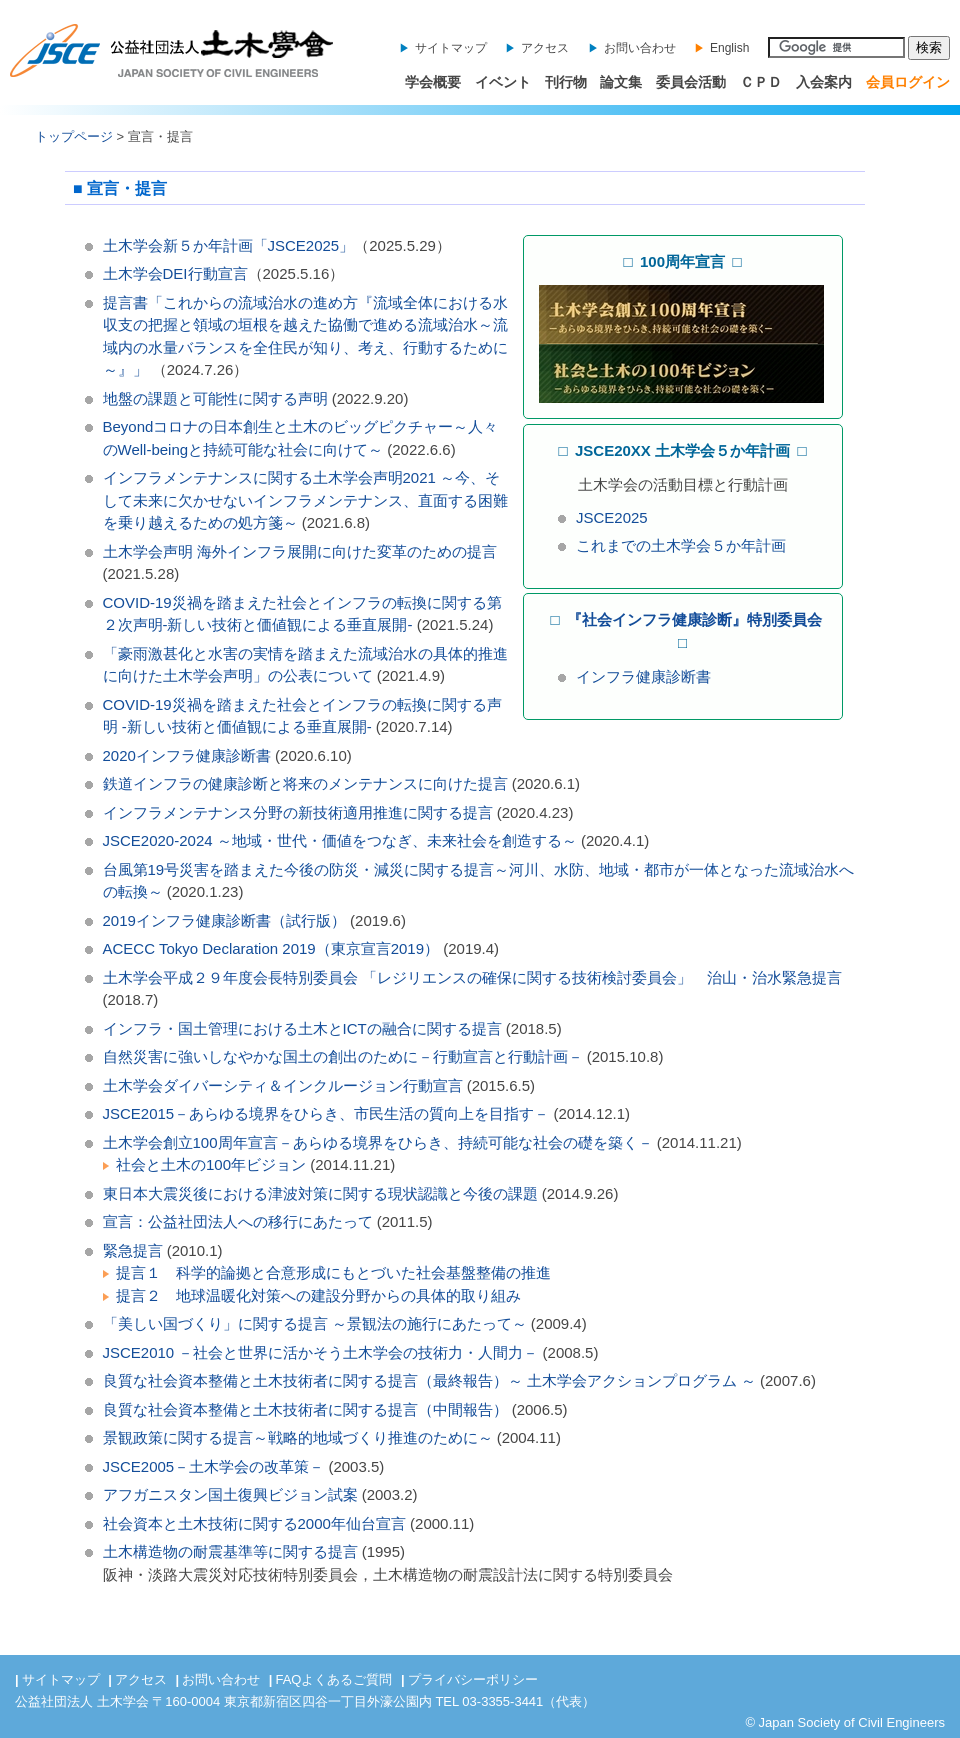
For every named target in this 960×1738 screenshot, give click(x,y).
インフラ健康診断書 (643, 676)
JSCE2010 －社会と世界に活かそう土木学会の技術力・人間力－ (321, 1352)
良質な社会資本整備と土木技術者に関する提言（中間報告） (307, 1409)
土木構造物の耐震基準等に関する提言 (230, 1551)
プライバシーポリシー (473, 1679)
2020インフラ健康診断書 (187, 755)
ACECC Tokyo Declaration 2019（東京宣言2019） (271, 948)
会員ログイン (908, 82)
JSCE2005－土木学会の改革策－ (214, 1466)
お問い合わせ (640, 48)
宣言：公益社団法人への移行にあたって (238, 1221)
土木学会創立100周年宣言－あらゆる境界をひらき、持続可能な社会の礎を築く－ (378, 1142)
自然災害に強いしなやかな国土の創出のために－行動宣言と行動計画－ (343, 1056)
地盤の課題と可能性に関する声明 (215, 398)
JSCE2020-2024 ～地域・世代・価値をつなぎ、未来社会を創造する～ (340, 840)
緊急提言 (133, 1250)
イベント (503, 82)
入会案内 (824, 82)
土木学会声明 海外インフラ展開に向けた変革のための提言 (300, 551)
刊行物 (566, 82)
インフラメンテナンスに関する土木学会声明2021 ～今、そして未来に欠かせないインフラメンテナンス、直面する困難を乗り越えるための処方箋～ (305, 500)
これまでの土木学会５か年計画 (681, 545)
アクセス (545, 48)
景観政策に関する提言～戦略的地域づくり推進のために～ (298, 1437)
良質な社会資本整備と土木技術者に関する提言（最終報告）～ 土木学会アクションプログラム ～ (429, 1380)
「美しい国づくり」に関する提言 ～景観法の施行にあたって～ (315, 1323)
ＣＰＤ (761, 82)
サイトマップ (451, 48)
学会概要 (433, 82)
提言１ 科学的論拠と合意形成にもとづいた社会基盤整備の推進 (333, 1272)
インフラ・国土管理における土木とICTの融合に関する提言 (302, 1028)
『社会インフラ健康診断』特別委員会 (694, 619)
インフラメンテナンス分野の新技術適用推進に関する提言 (298, 812)
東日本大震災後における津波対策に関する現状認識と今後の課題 (320, 1193)
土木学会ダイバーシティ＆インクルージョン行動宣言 (283, 1085)
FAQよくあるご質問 (333, 1679)
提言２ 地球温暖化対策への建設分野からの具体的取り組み (318, 1295)
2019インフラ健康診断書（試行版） (224, 920)
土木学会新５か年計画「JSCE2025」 (229, 245)
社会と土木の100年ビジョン (211, 1164)
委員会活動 (691, 82)
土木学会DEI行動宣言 (175, 273)
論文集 (621, 82)
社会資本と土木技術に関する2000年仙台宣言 (254, 1523)
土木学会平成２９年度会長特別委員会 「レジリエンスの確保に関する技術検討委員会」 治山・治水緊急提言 (472, 977)
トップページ (74, 136)
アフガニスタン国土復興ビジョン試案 (230, 1494)
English (729, 48)
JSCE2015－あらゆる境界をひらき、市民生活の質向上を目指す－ (326, 1113)
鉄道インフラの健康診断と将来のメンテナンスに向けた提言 (305, 783)
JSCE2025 (612, 517)
